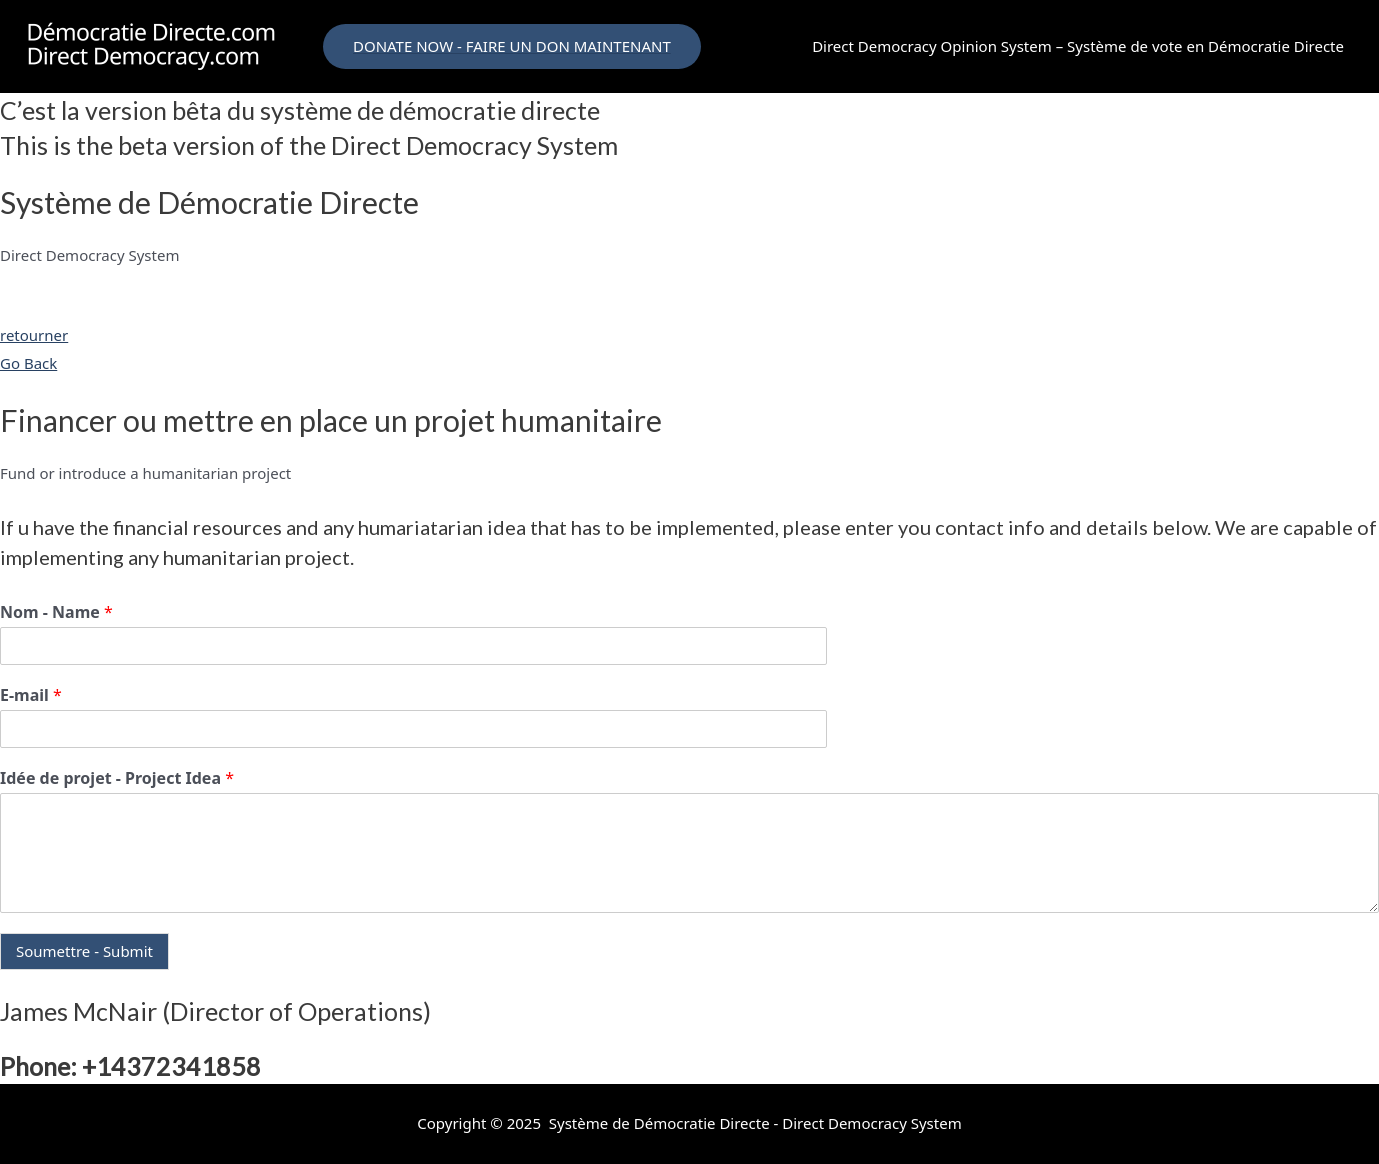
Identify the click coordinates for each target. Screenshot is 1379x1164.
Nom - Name (56, 612)
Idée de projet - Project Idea (117, 778)
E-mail (31, 695)
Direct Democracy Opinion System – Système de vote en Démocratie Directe (1078, 46)
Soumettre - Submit (84, 951)
